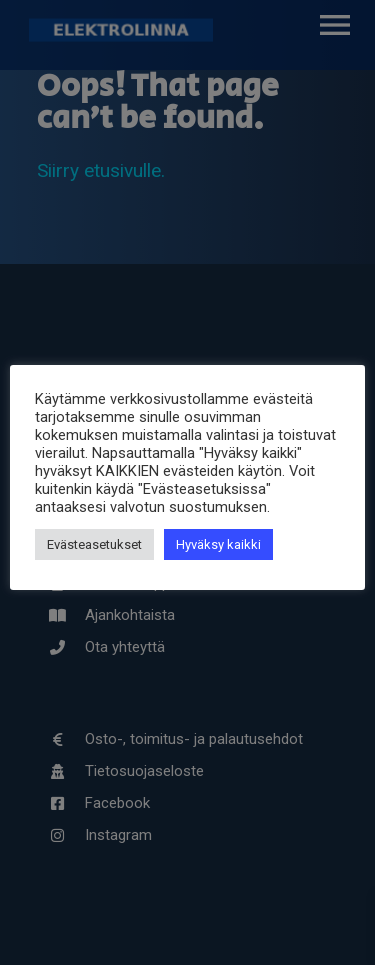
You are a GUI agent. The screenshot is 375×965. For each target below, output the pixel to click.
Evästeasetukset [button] (94, 544)
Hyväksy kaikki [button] (218, 544)
